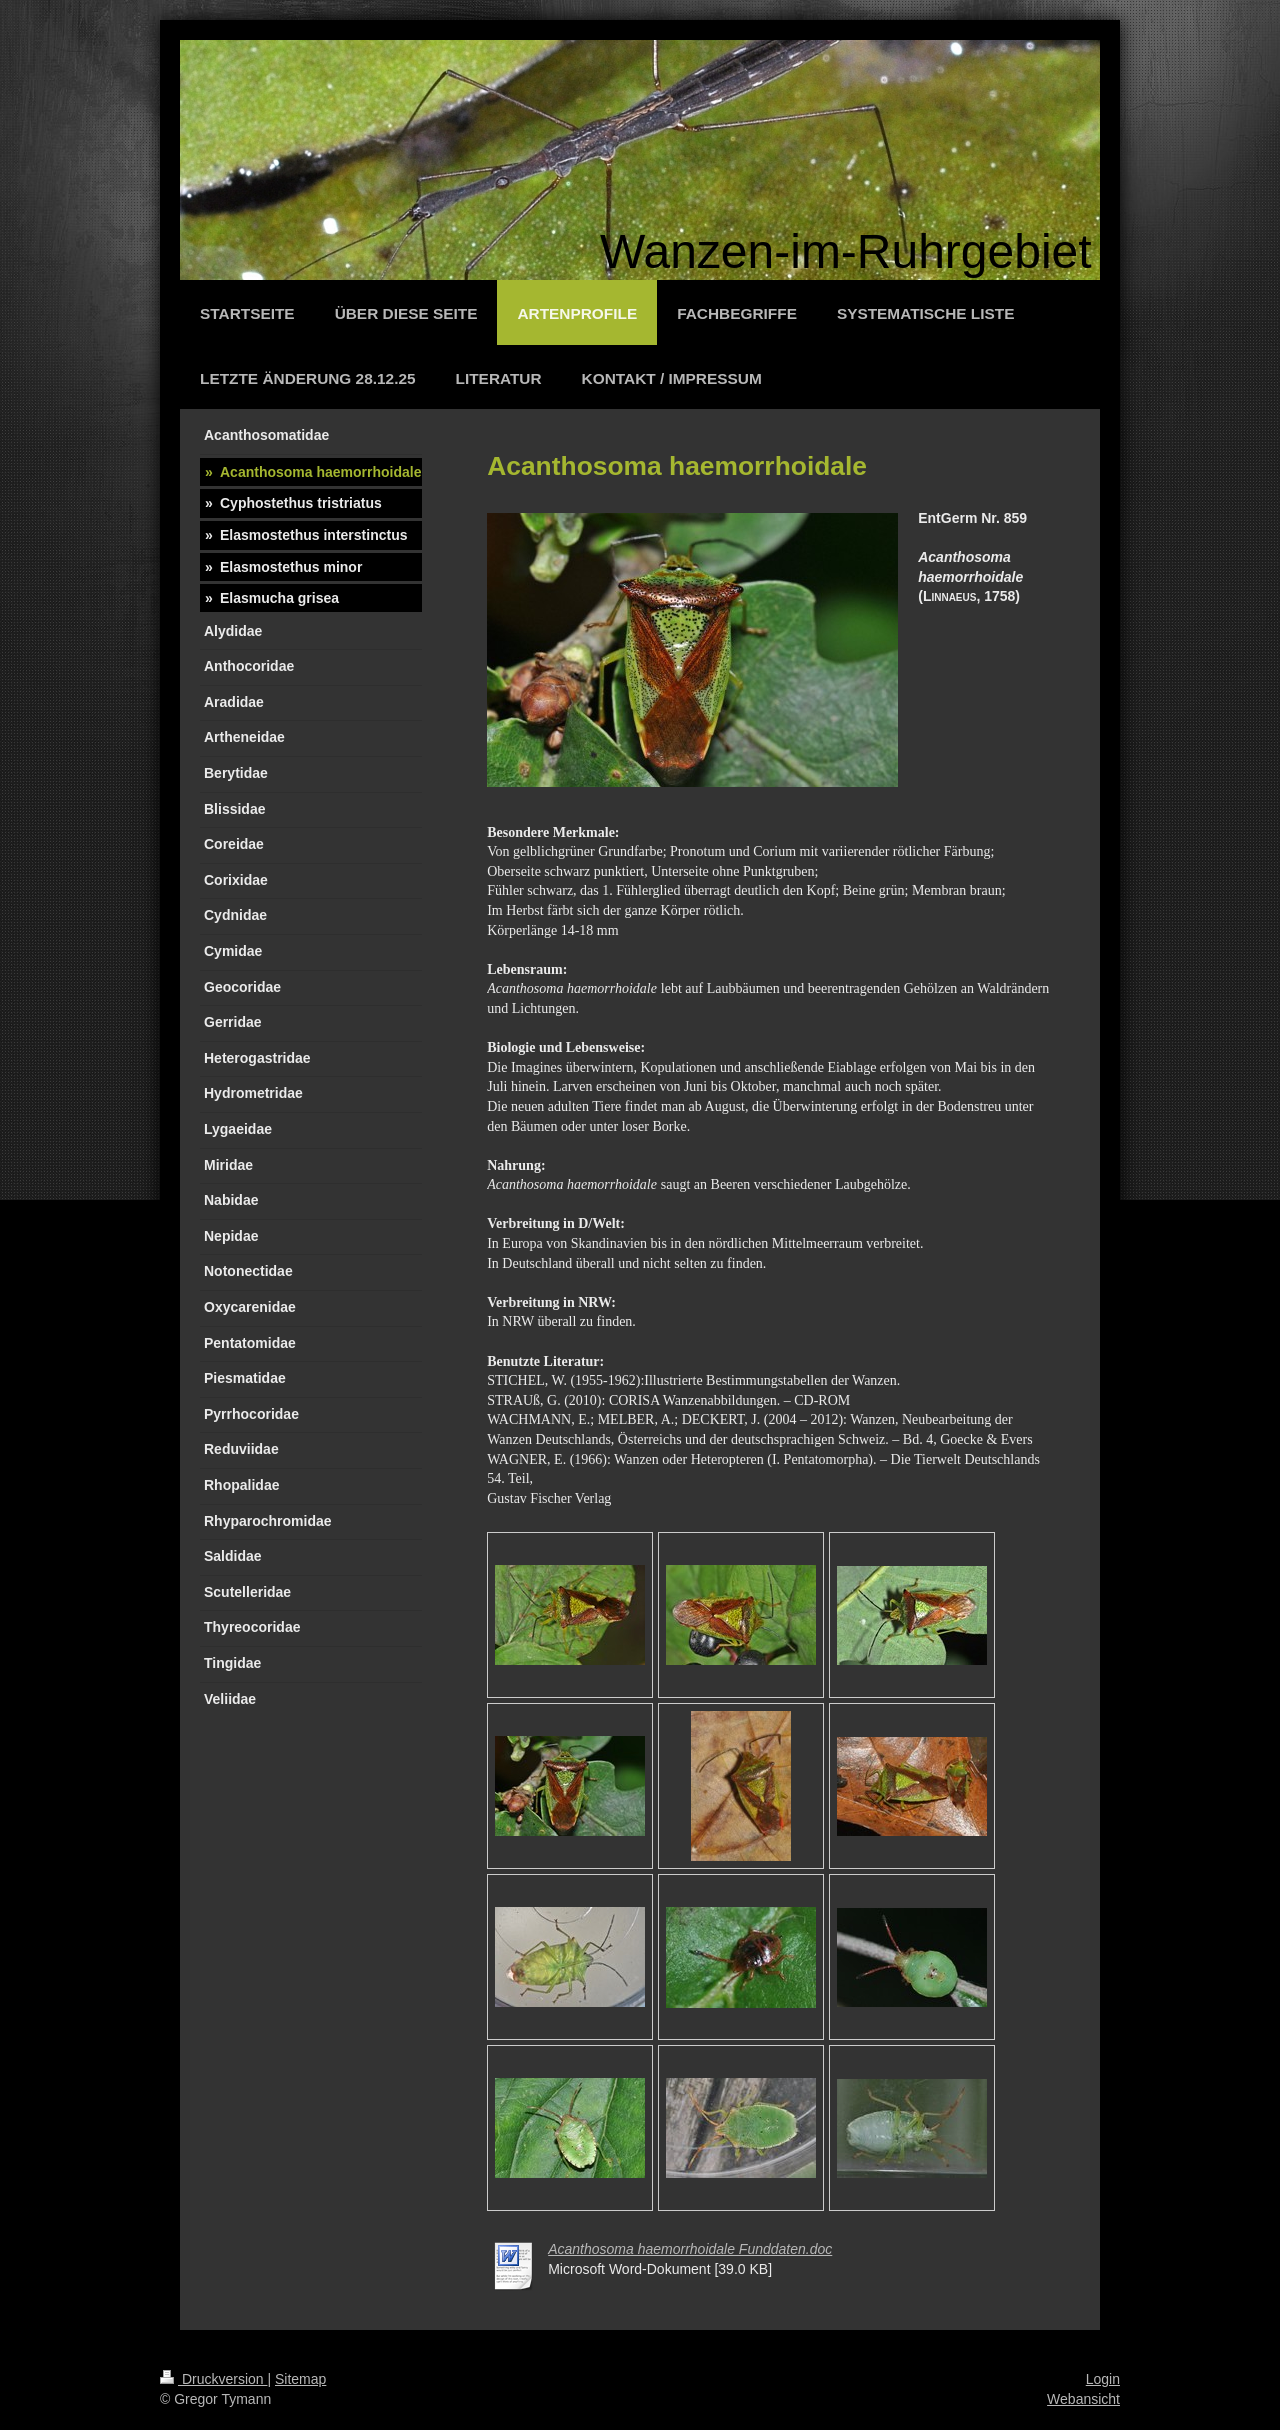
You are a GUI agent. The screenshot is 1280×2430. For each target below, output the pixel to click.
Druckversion (213, 2379)
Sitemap (300, 2379)
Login (1103, 2379)
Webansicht (1083, 2399)
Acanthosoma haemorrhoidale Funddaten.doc (690, 2249)
